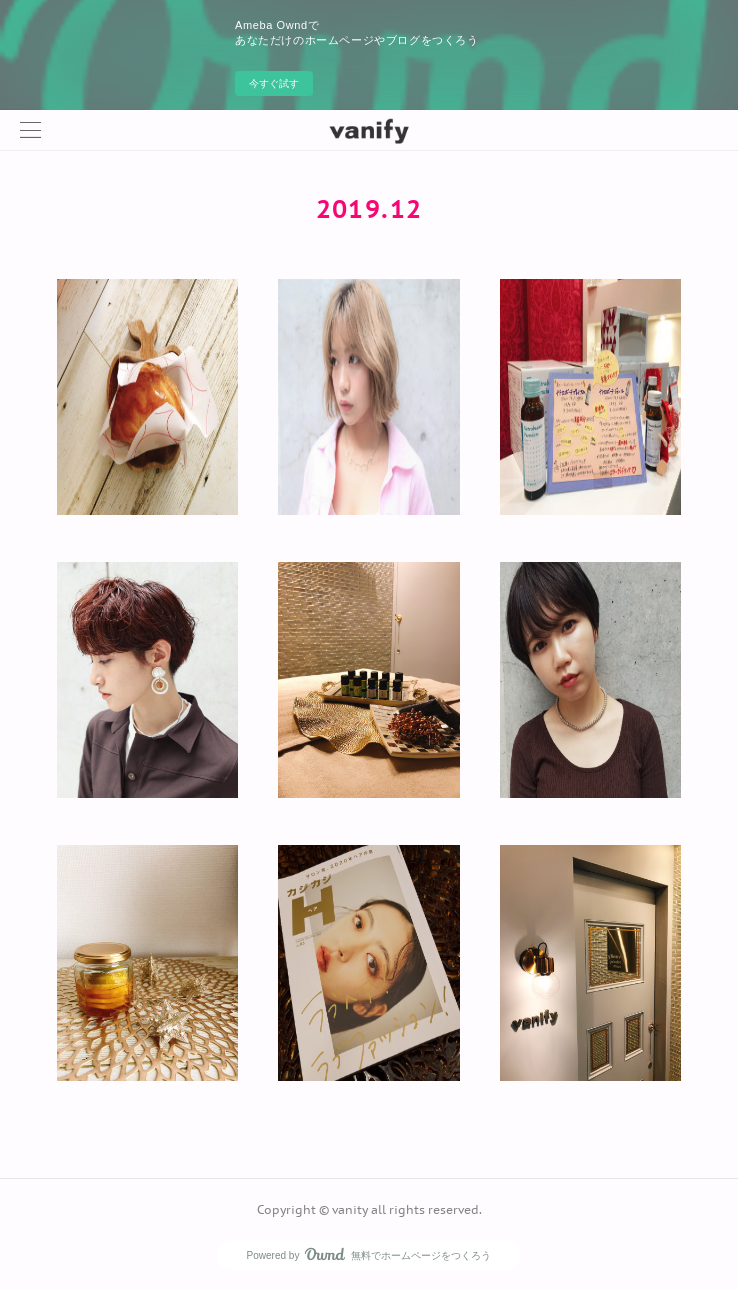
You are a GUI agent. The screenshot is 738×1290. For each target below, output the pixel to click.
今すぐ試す (274, 83)
